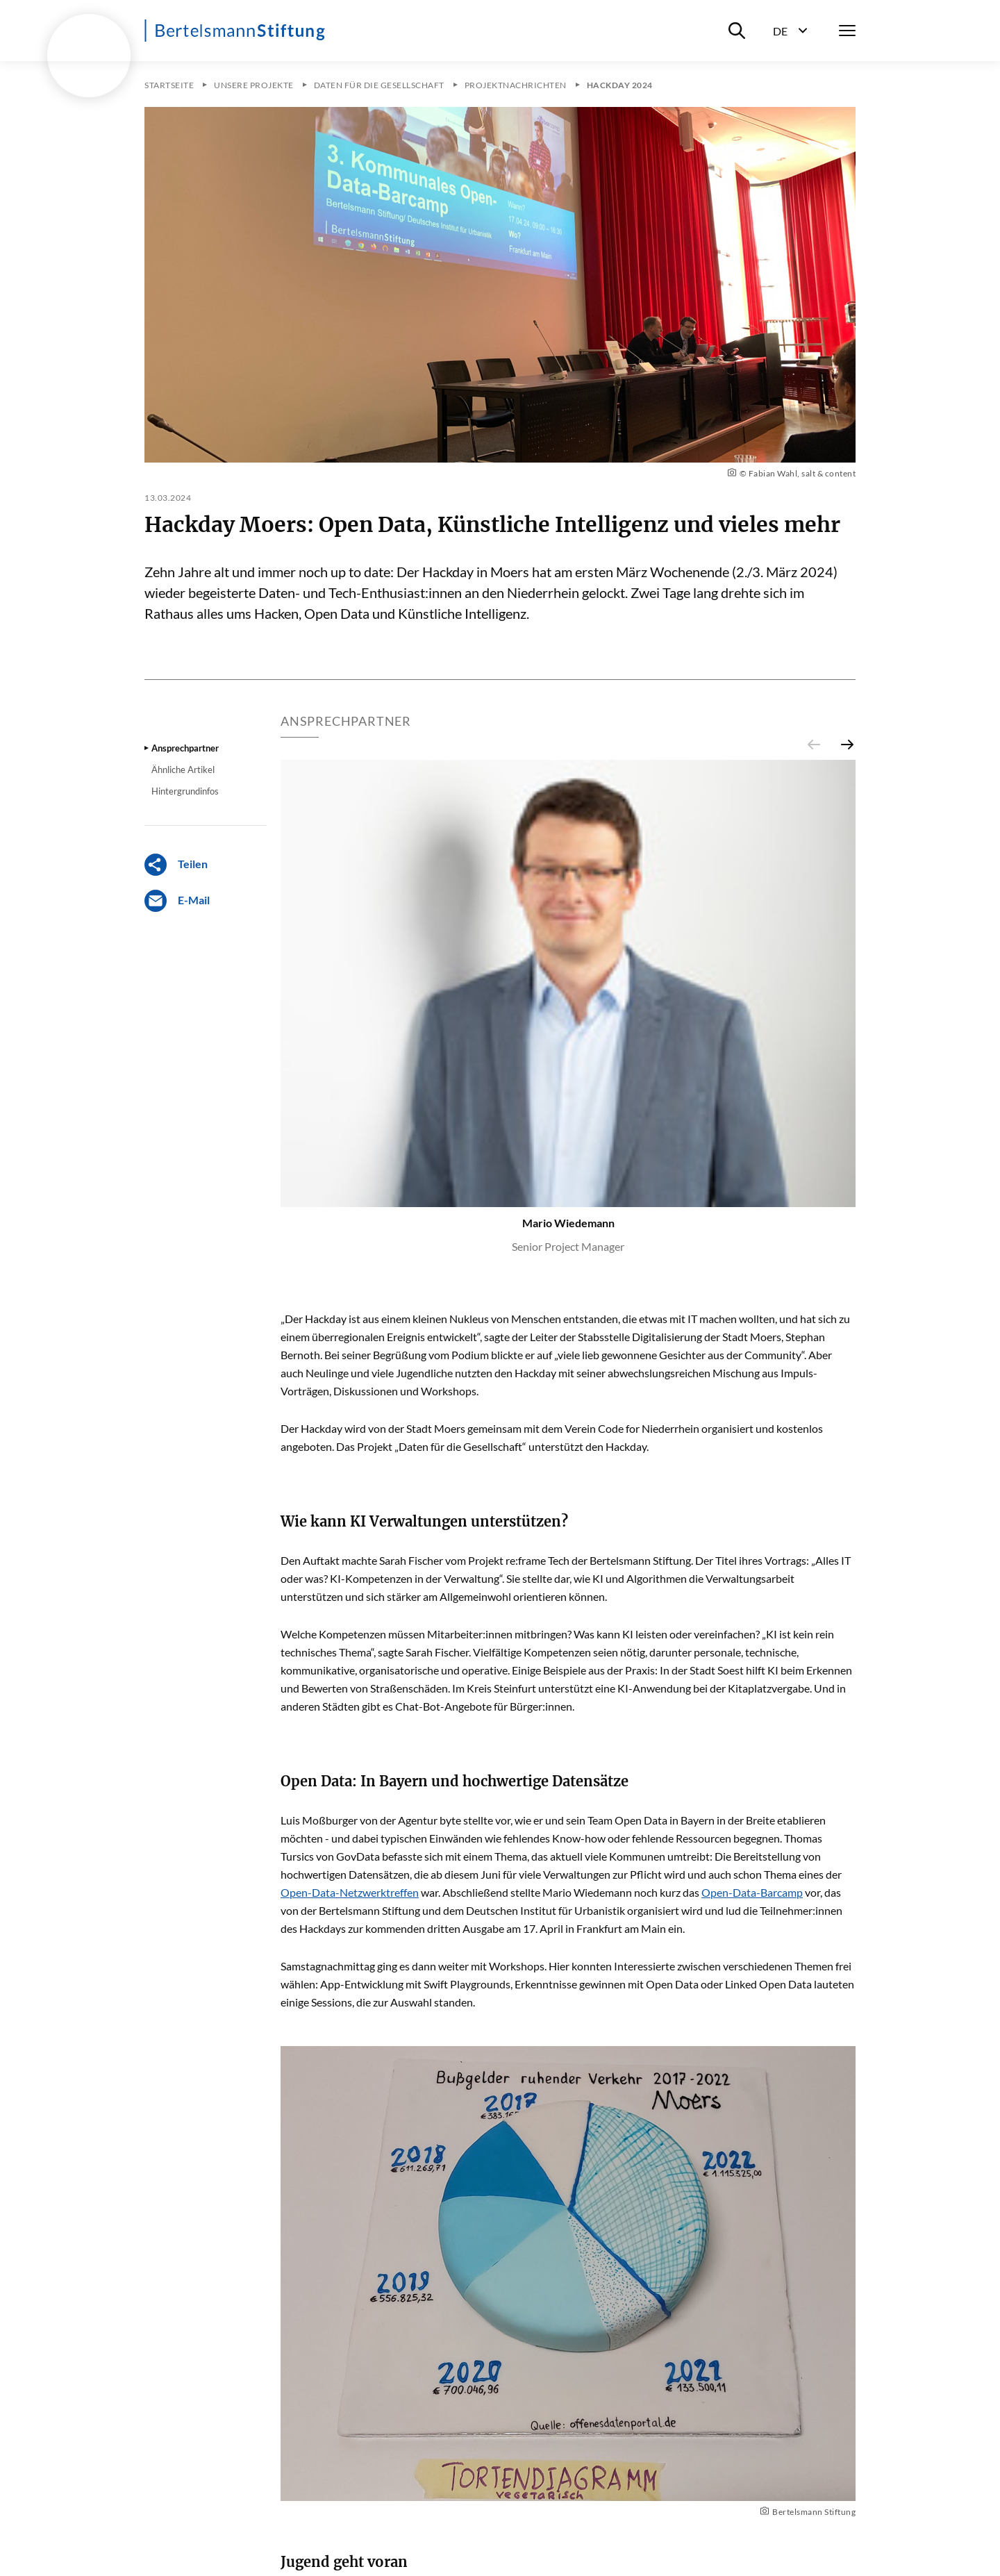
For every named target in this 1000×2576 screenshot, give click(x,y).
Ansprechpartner (185, 748)
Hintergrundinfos (185, 791)
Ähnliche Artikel (183, 769)
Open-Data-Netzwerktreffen (350, 1892)
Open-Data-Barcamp (752, 1892)
